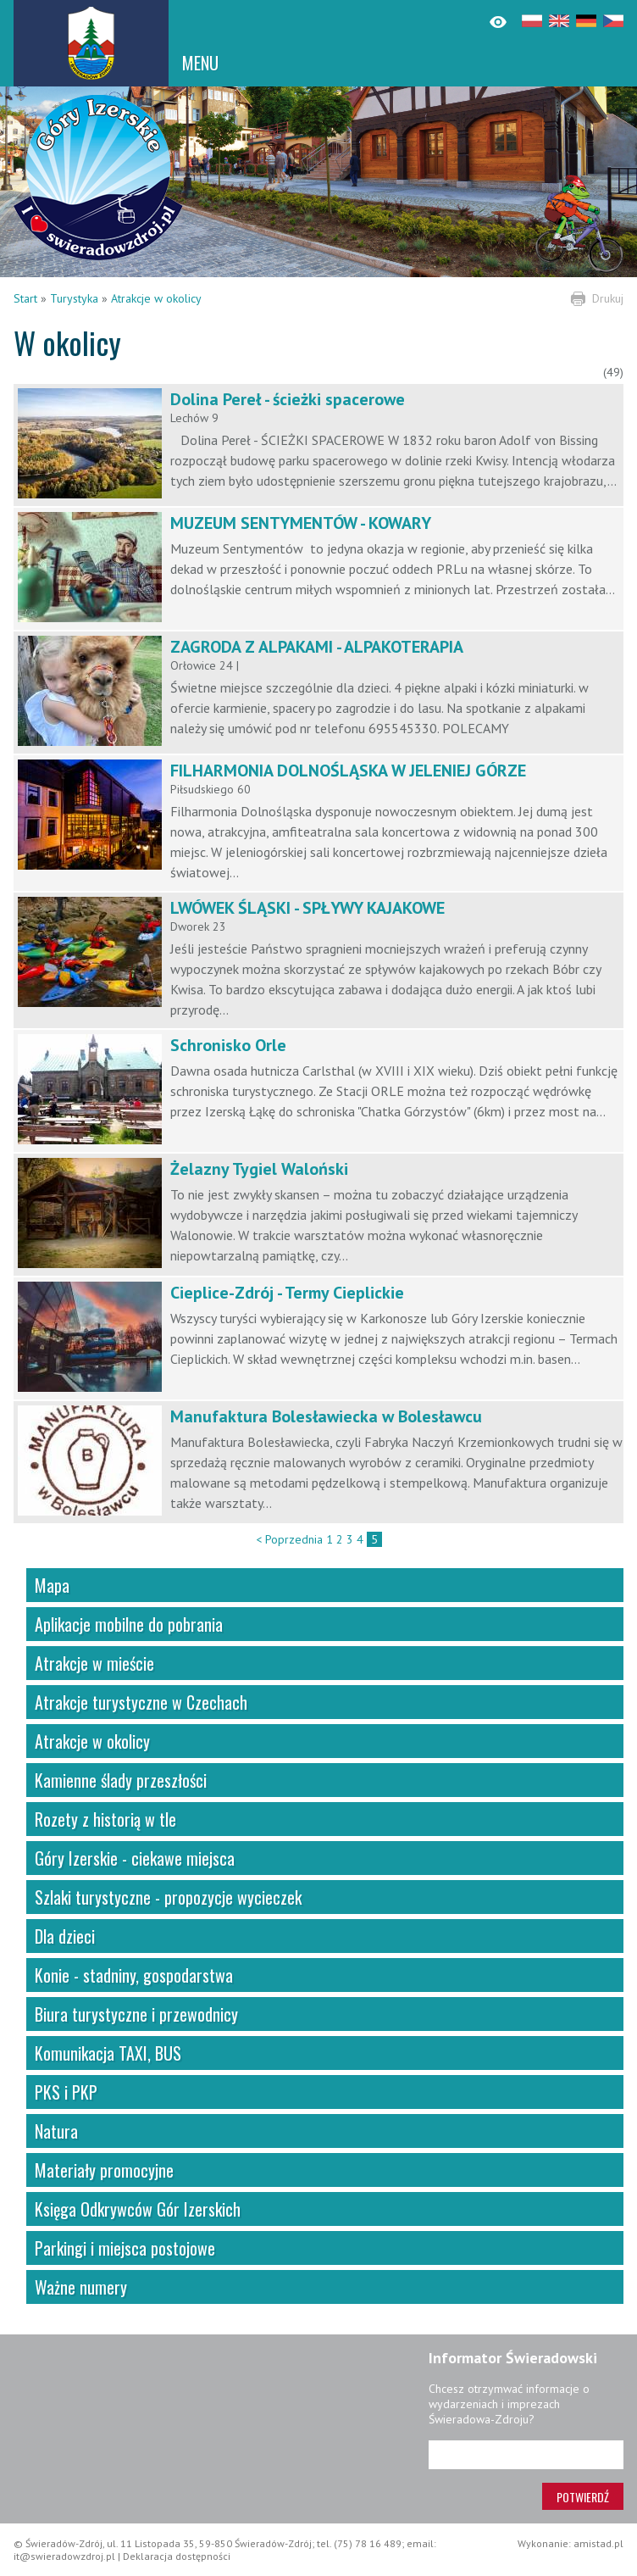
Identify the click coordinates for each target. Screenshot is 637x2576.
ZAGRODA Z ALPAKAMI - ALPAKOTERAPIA (316, 647)
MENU (200, 62)
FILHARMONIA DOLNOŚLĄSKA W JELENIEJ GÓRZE (348, 770)
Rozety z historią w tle (105, 1819)
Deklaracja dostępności (176, 2556)
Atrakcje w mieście (94, 1663)
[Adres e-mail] (526, 2454)
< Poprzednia (289, 1539)
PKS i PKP (66, 2092)
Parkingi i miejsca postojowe (125, 2248)
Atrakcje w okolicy (156, 298)
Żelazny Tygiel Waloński (259, 1169)
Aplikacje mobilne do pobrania (129, 1624)
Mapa (52, 1585)
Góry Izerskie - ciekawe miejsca (135, 1858)
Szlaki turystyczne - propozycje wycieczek (168, 1897)
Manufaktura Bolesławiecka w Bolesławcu (326, 1416)
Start (25, 298)
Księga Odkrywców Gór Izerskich (138, 2209)
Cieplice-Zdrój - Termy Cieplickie (287, 1293)
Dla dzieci (65, 1936)
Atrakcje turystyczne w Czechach (141, 1702)
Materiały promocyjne (104, 2170)
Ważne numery (81, 2287)
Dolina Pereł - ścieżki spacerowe (287, 399)
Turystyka (74, 298)
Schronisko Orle (228, 1045)
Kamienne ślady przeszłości (121, 1780)
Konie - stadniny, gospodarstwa (134, 1975)
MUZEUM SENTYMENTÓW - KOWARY (300, 523)
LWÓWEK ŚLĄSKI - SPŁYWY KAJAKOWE (307, 908)
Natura (56, 2131)
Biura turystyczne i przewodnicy (136, 2014)
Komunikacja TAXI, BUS (108, 2053)
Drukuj (607, 298)
